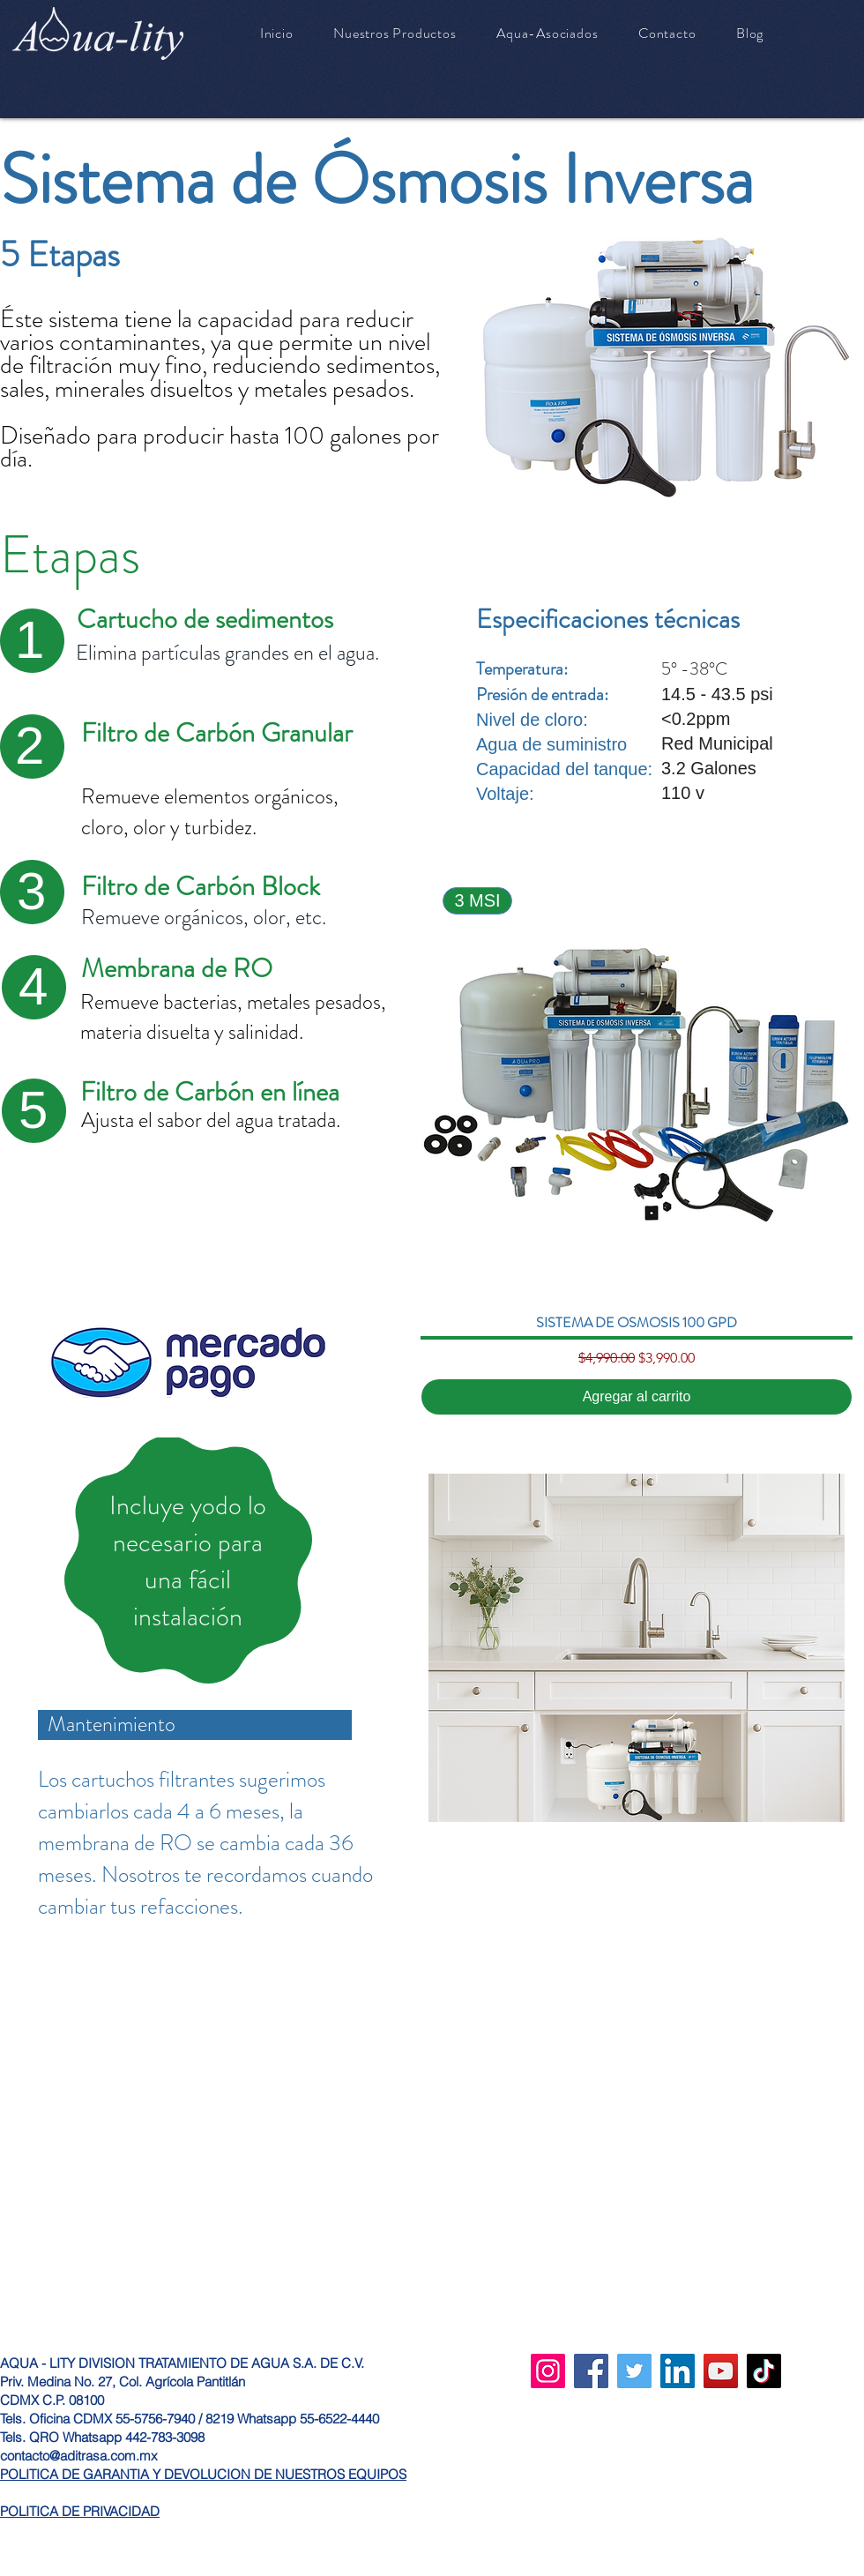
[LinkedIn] (677, 2371)
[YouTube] (721, 2371)
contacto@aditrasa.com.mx (79, 2455)
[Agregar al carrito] (636, 1397)
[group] (637, 1142)
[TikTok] (764, 2371)
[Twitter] (634, 2371)
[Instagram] (548, 2371)
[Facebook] (591, 2371)
